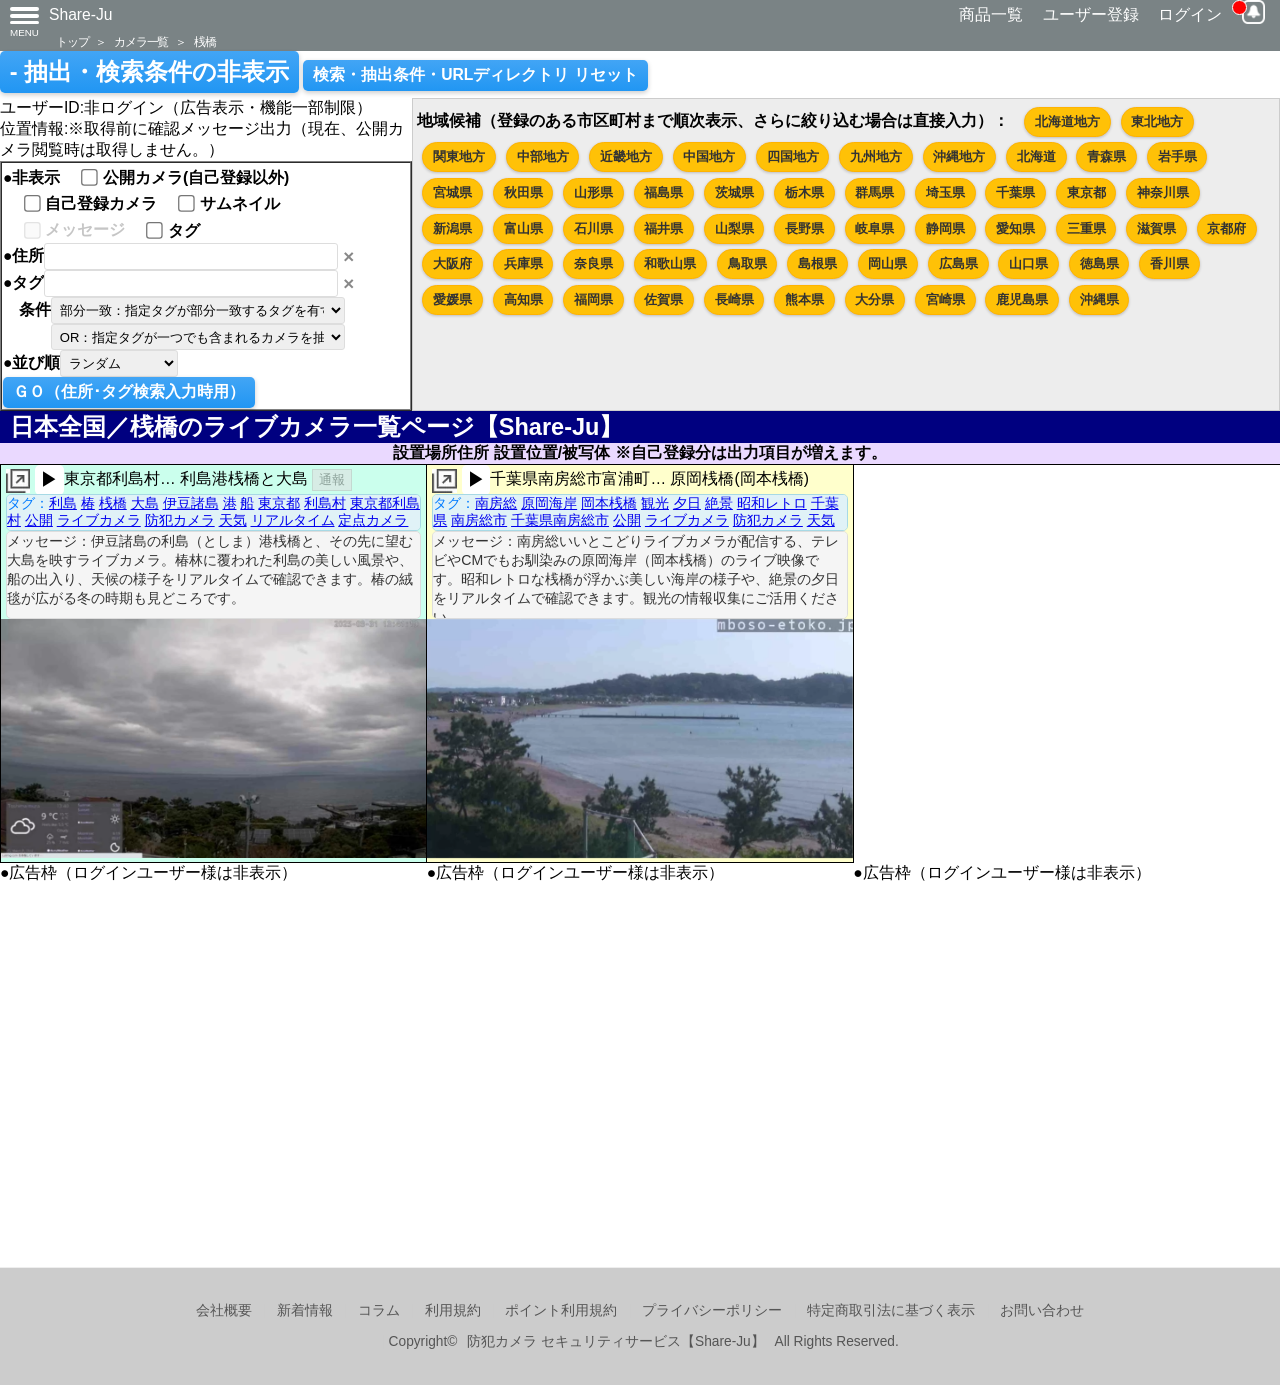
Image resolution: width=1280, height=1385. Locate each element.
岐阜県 (874, 228)
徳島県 (1099, 263)
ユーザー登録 (1091, 14)
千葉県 (1015, 192)
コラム (379, 1310)
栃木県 (804, 192)
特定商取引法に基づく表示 (891, 1310)
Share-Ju (81, 14)
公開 (39, 520)
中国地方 (709, 156)
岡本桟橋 (609, 503)
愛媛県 (452, 299)
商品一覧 (991, 14)
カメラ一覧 (141, 41)
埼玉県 (945, 192)
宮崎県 (945, 299)
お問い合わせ (1042, 1310)
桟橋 (205, 41)
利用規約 (453, 1310)
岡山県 (887, 263)
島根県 (817, 263)
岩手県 (1177, 156)
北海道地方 (1067, 121)
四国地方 (793, 156)
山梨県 (734, 228)
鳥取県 (747, 263)
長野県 (804, 228)
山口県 (1028, 263)
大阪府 (452, 263)
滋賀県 (1156, 228)
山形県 (593, 192)
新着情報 (305, 1310)
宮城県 (452, 192)
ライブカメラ (99, 520)
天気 (233, 520)
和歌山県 (670, 263)
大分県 (874, 299)
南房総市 (479, 520)
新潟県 (452, 228)
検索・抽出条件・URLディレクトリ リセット (475, 74)
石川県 (593, 228)
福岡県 (593, 299)
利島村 (325, 503)
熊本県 (804, 299)
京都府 (1226, 228)
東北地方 (1157, 121)
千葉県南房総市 (560, 520)
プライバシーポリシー (712, 1310)
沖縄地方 (959, 156)
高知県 (523, 299)
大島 (145, 503)
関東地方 (459, 156)
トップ (72, 41)
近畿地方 (626, 156)
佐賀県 (663, 299)
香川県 (1169, 263)
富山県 (523, 228)
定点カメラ (373, 520)
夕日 (687, 503)
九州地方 (876, 156)
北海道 (1036, 156)
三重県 (1086, 228)
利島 (63, 503)
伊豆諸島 (191, 503)
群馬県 (874, 192)
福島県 (663, 192)
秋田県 (523, 192)
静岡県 (945, 228)
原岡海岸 (549, 503)
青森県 (1106, 156)
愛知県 (1015, 228)
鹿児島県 (1022, 299)
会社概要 (224, 1310)
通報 (332, 479)
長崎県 (734, 299)
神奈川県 (1163, 192)
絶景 (719, 503)
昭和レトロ (772, 503)
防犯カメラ (180, 520)
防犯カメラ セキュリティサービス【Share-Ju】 (615, 1341)
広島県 (958, 263)
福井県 (663, 228)
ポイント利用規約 (561, 1310)
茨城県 (734, 192)
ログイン (1190, 14)
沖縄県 (1099, 299)
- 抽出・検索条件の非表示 (149, 72)
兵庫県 (523, 263)
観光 (655, 503)
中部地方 (543, 156)
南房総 (496, 503)
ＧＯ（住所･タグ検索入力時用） (129, 391)
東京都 (1086, 192)
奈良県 (593, 263)
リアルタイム (293, 520)
